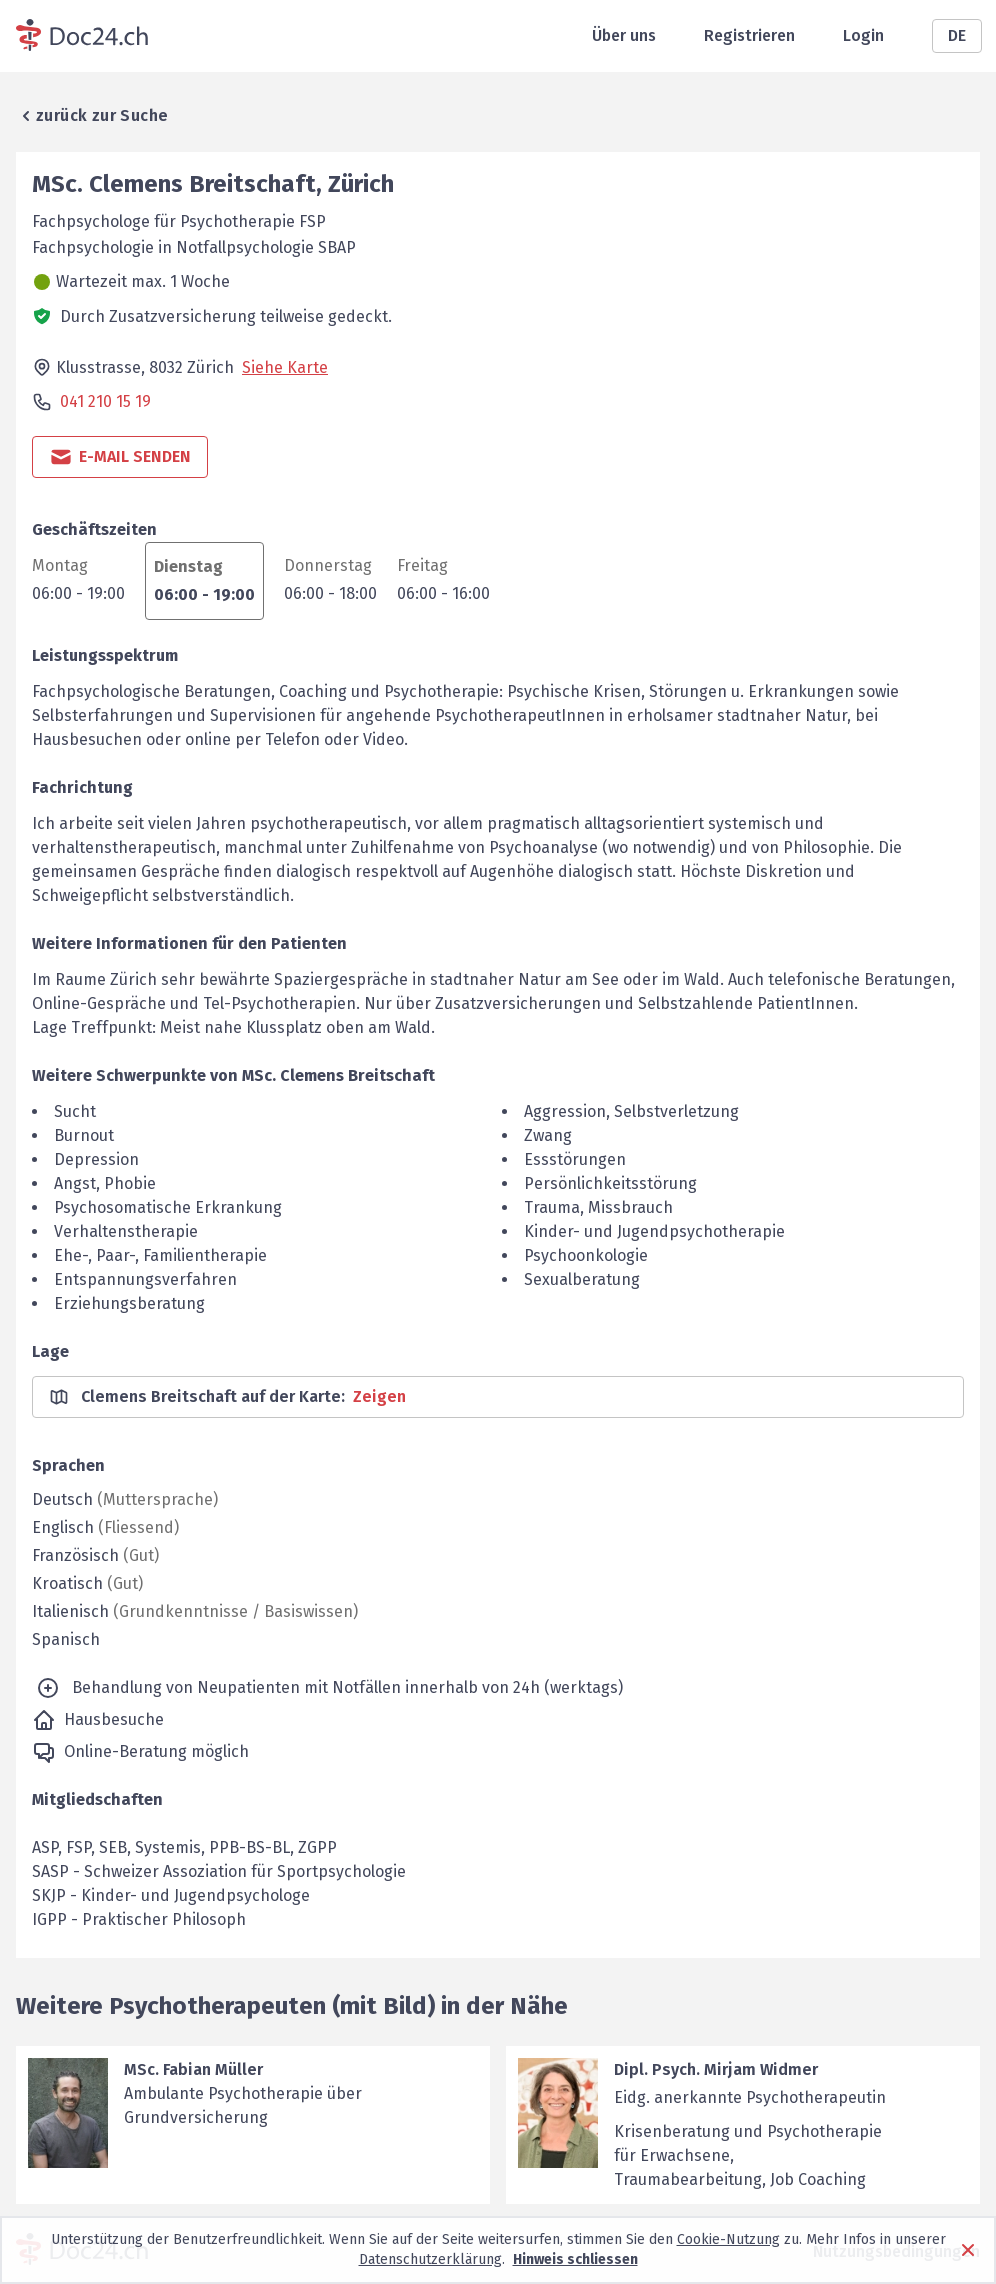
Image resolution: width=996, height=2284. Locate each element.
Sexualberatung (582, 1279)
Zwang (548, 1135)
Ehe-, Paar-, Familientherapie (160, 1255)
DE (957, 35)
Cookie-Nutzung (728, 2239)
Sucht (75, 1111)
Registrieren (749, 35)
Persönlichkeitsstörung (610, 1183)
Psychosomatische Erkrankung (168, 1207)
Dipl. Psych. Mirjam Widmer (716, 2069)
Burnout (84, 1135)
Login (863, 35)
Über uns (624, 35)
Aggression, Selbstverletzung (631, 1111)
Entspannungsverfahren (145, 1279)
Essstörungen (575, 1159)
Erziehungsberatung (129, 1303)
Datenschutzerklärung (430, 2259)
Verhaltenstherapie (126, 1231)
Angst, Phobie (105, 1183)
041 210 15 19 (105, 401)
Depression (96, 1159)
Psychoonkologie (586, 1255)
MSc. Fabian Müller (193, 2069)
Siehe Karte (285, 367)
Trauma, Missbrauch (598, 1207)
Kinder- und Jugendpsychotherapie (654, 1231)
